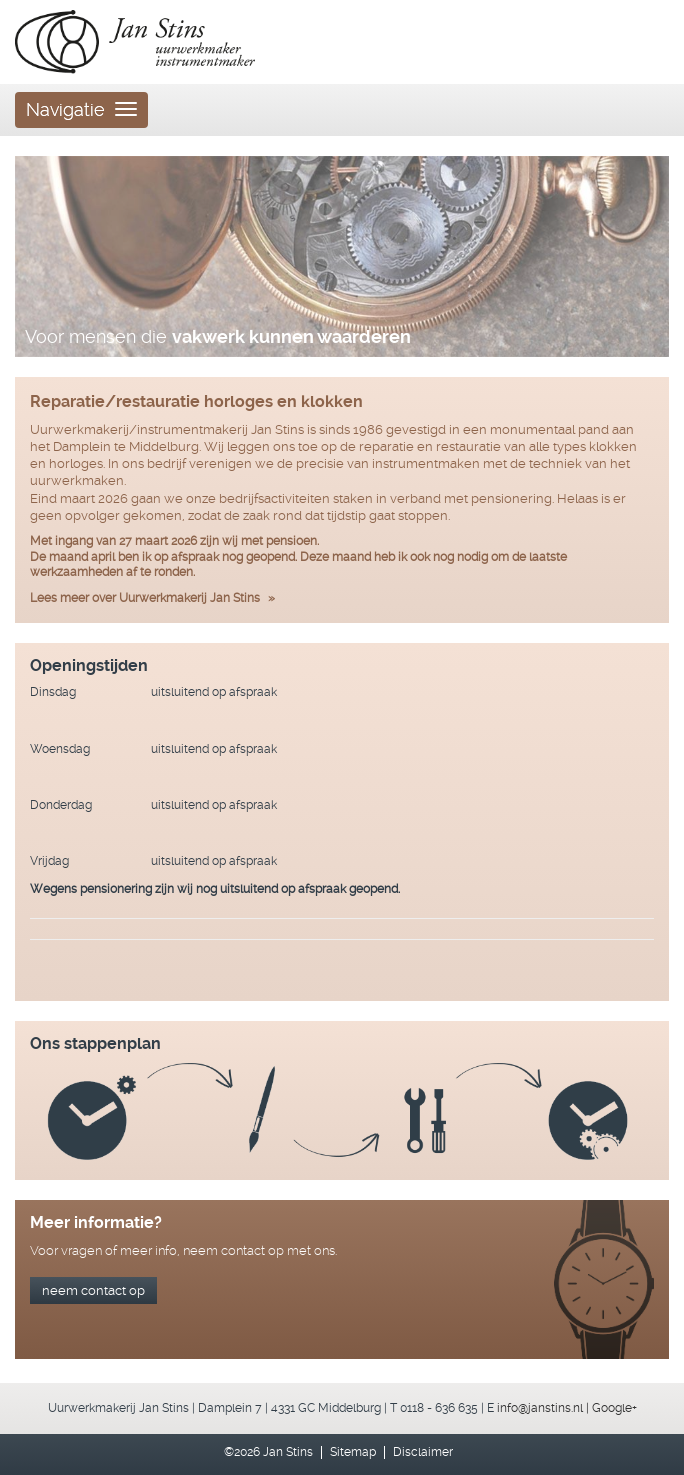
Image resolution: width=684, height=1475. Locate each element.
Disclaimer (423, 1452)
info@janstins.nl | (544, 1408)
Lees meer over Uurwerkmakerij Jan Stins (145, 598)
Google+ (614, 1408)
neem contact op (93, 1290)
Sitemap (353, 1452)
